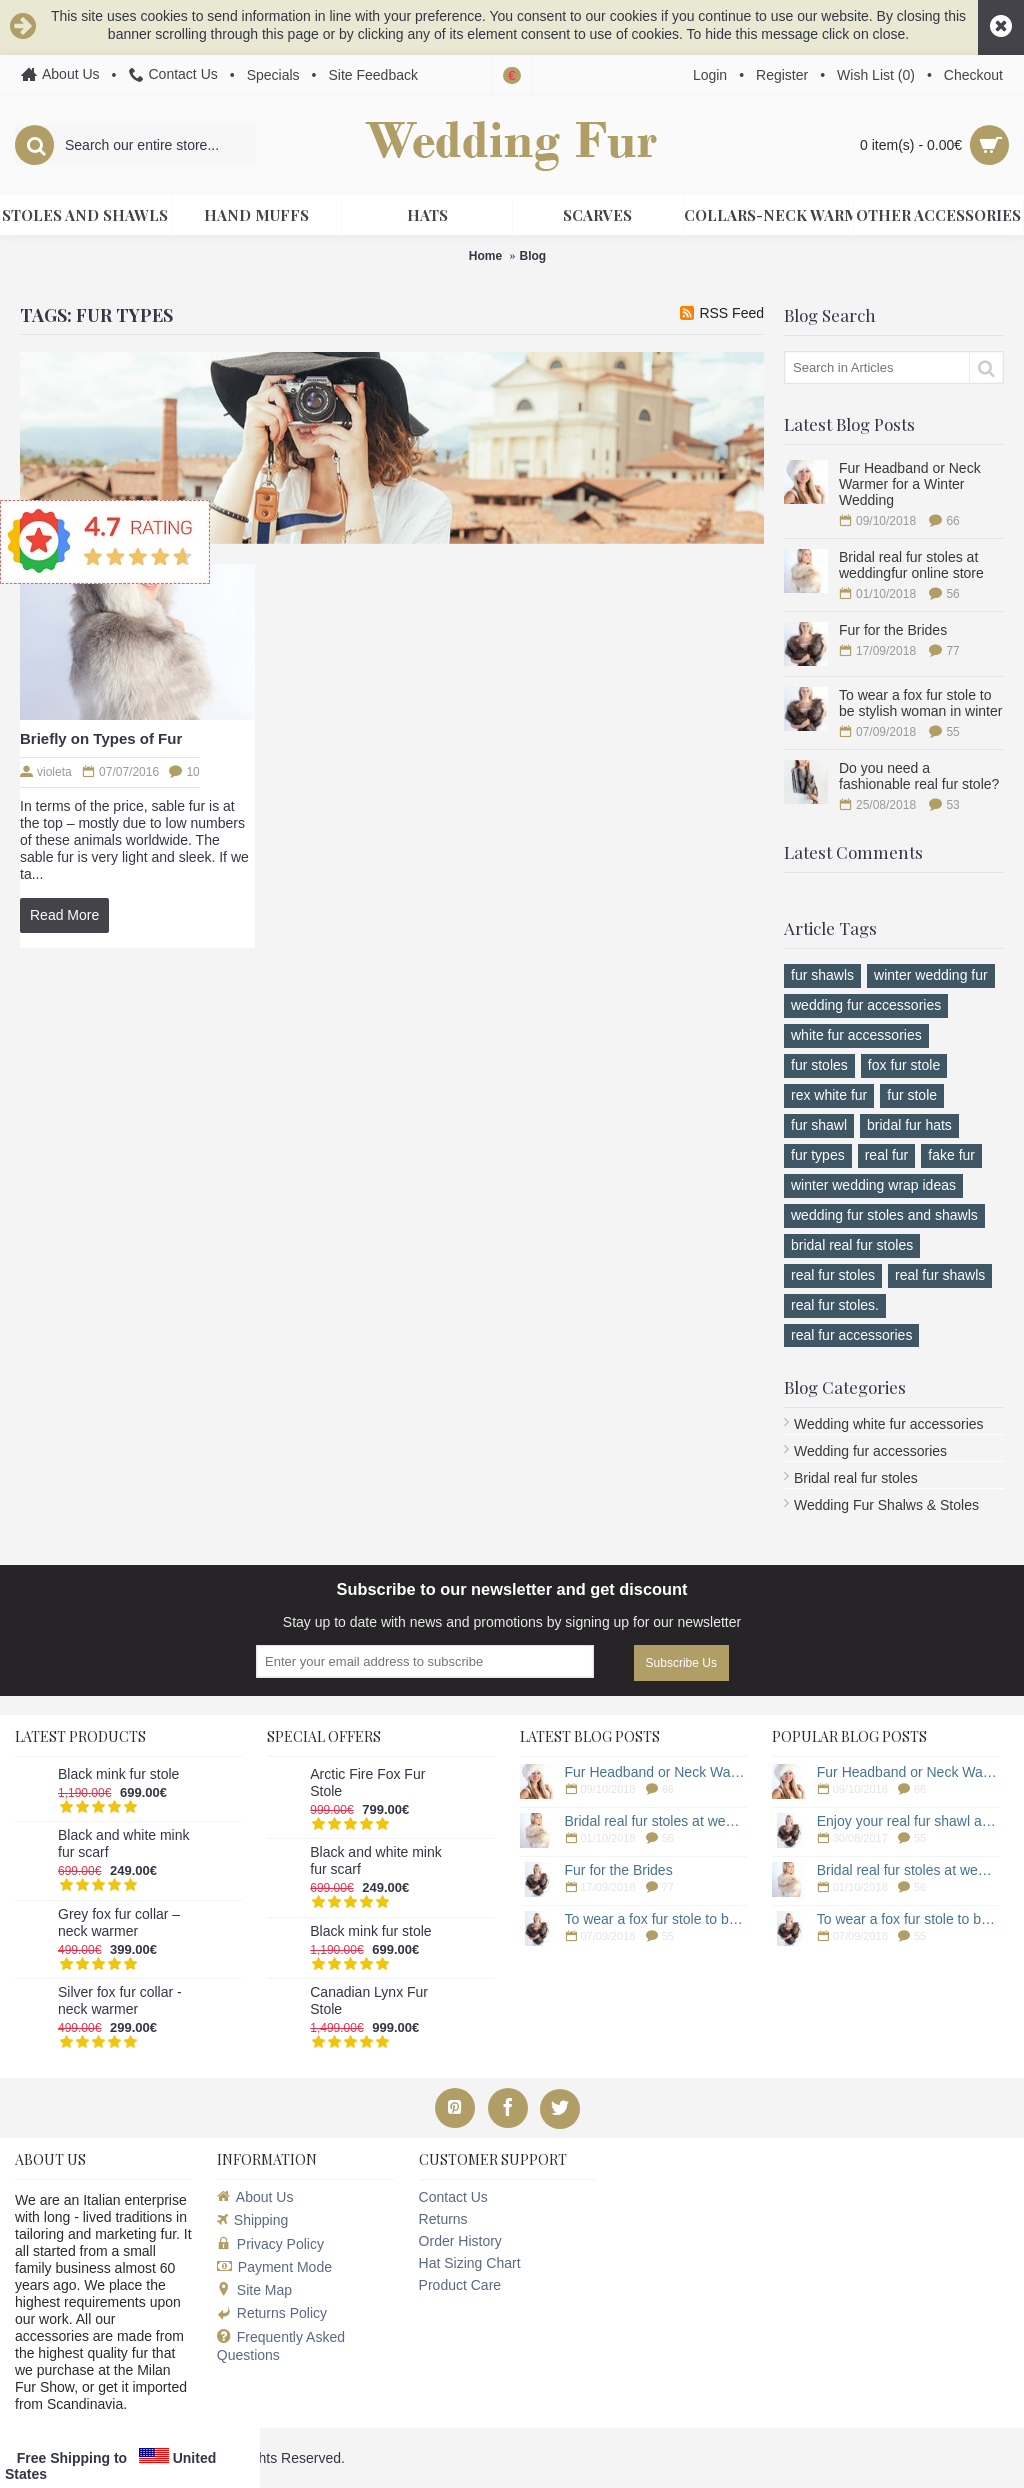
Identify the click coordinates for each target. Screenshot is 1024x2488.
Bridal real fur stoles (856, 1478)
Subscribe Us (681, 1663)
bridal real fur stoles (852, 1245)
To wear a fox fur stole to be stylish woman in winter (920, 703)
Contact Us (453, 2197)
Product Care (460, 2285)
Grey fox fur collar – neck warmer (119, 1922)
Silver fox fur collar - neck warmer (120, 2000)
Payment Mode (274, 2267)
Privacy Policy (270, 2244)
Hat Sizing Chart (470, 2263)
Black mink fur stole (118, 1774)
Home (485, 256)
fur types (818, 1155)
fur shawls (822, 975)
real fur (887, 1155)
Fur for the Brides (893, 630)
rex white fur (829, 1095)
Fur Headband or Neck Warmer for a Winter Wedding (910, 484)
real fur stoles (833, 1275)
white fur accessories (856, 1035)
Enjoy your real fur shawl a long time (908, 1821)
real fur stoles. (835, 1305)
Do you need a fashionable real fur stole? (919, 776)
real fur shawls (940, 1275)
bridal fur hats (909, 1125)
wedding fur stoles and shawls (884, 1215)
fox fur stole (904, 1065)
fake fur (951, 1155)
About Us (255, 2197)
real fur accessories (851, 1335)
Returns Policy (272, 2313)
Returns (443, 2219)
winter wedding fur (931, 975)
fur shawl (819, 1125)
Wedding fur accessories (870, 1451)
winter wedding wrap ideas (873, 1185)
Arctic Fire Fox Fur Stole (367, 1782)
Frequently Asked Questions (281, 2346)
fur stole (912, 1095)
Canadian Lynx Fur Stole (369, 2000)
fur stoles (819, 1065)
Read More (64, 915)
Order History (460, 2241)
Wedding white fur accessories (889, 1424)
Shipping (253, 2220)
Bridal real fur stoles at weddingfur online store (911, 565)
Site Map (254, 2290)
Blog (533, 256)
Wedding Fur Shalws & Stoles (886, 1505)
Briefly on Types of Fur (101, 738)
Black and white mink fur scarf (124, 1843)
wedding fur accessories (866, 1005)
